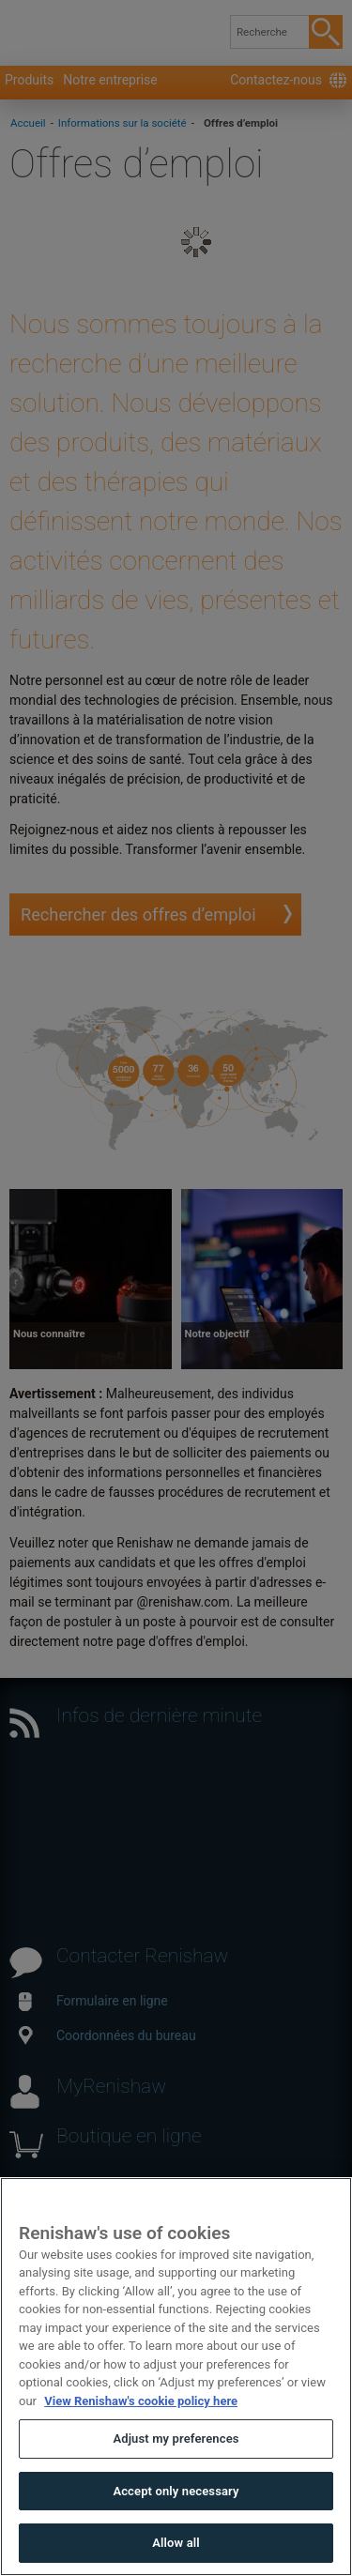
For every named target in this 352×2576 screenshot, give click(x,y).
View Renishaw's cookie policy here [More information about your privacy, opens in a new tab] (140, 2401)
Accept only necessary (175, 2491)
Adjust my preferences (175, 2438)
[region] (176, 2376)
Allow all (176, 2543)
